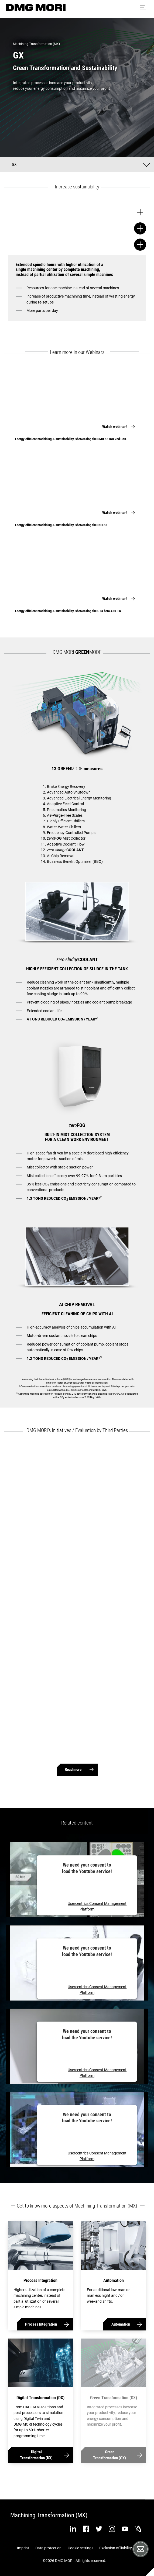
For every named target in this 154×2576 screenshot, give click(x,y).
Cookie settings (80, 2548)
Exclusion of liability (115, 2548)
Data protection (48, 2548)
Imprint (23, 2548)
